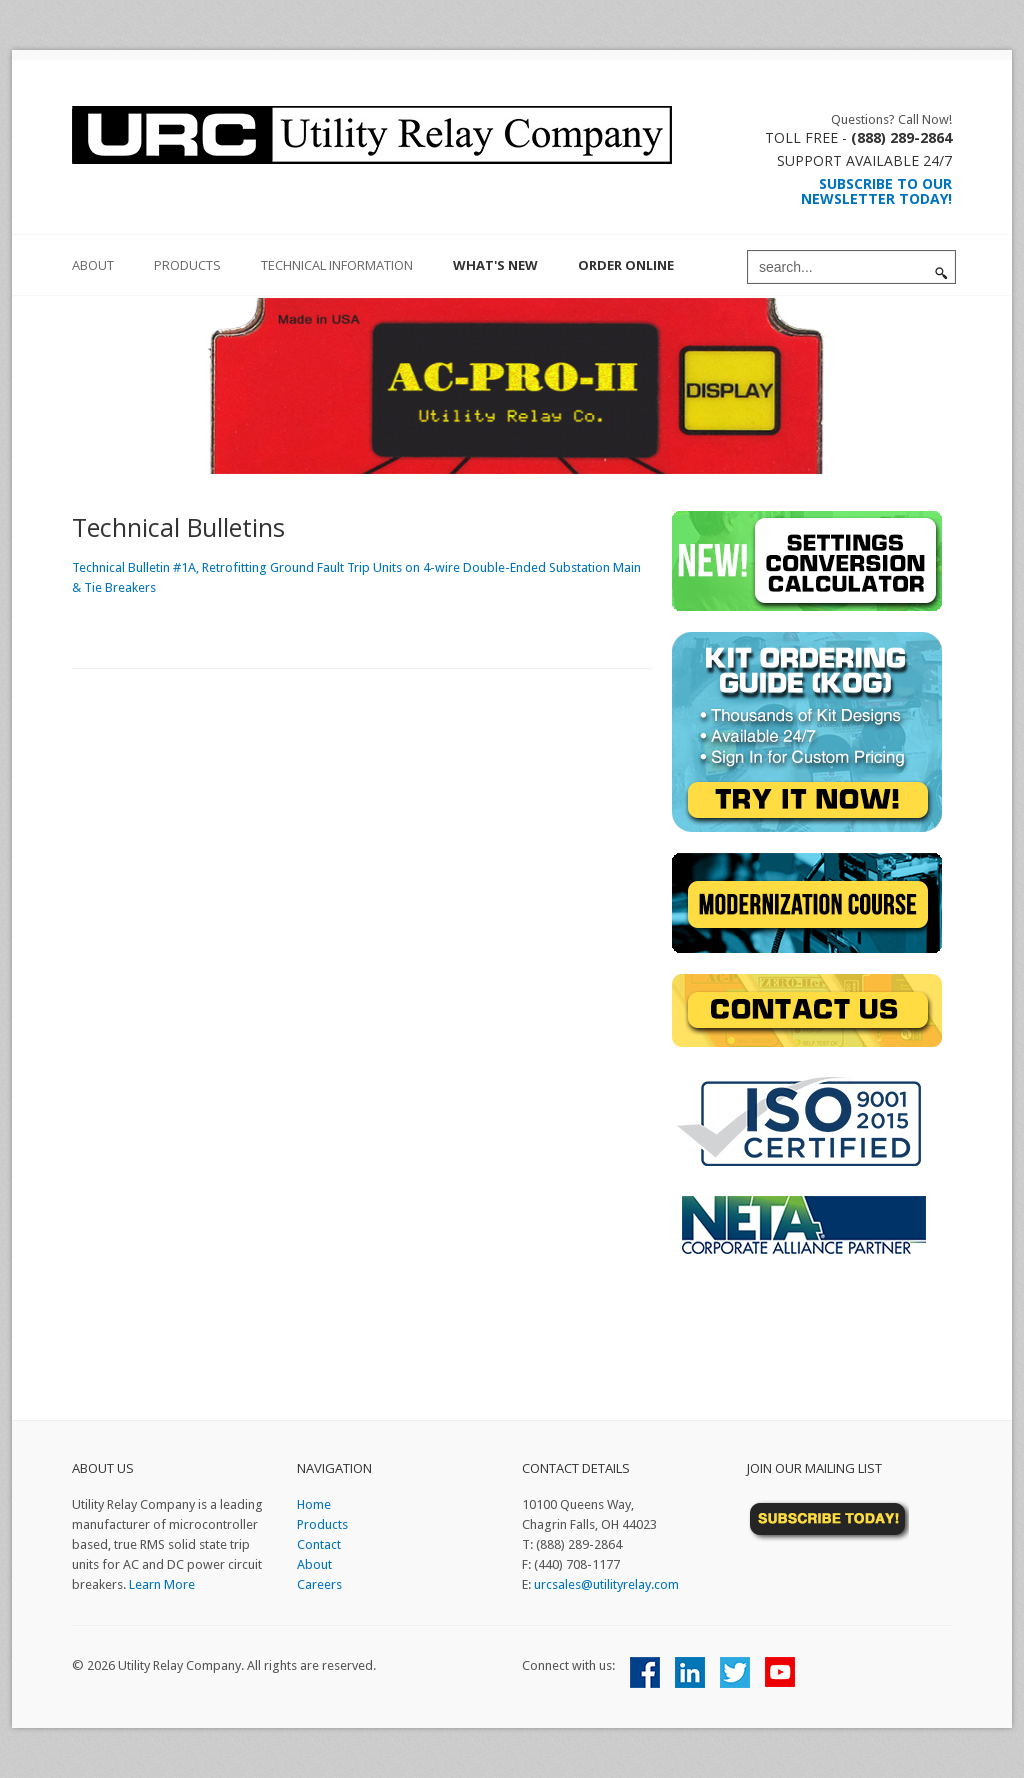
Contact (319, 1544)
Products (187, 265)
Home (314, 1504)
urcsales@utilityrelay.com (606, 1584)
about (93, 265)
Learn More (162, 1584)
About (314, 1564)
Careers (319, 1584)
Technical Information (337, 265)
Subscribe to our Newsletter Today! (876, 191)
